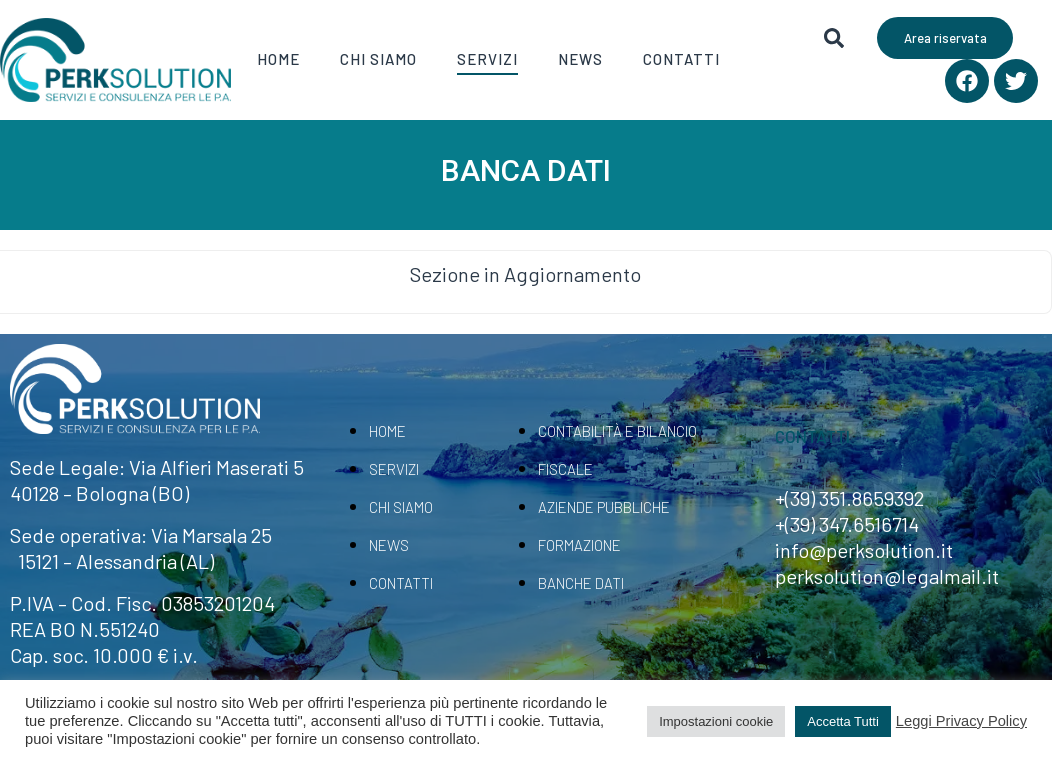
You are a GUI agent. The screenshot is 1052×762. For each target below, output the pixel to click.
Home (278, 59)
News (580, 59)
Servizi (487, 59)
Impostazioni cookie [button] (716, 721)
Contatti (681, 59)
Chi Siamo (378, 59)
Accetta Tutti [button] (843, 721)
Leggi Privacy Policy (961, 721)
